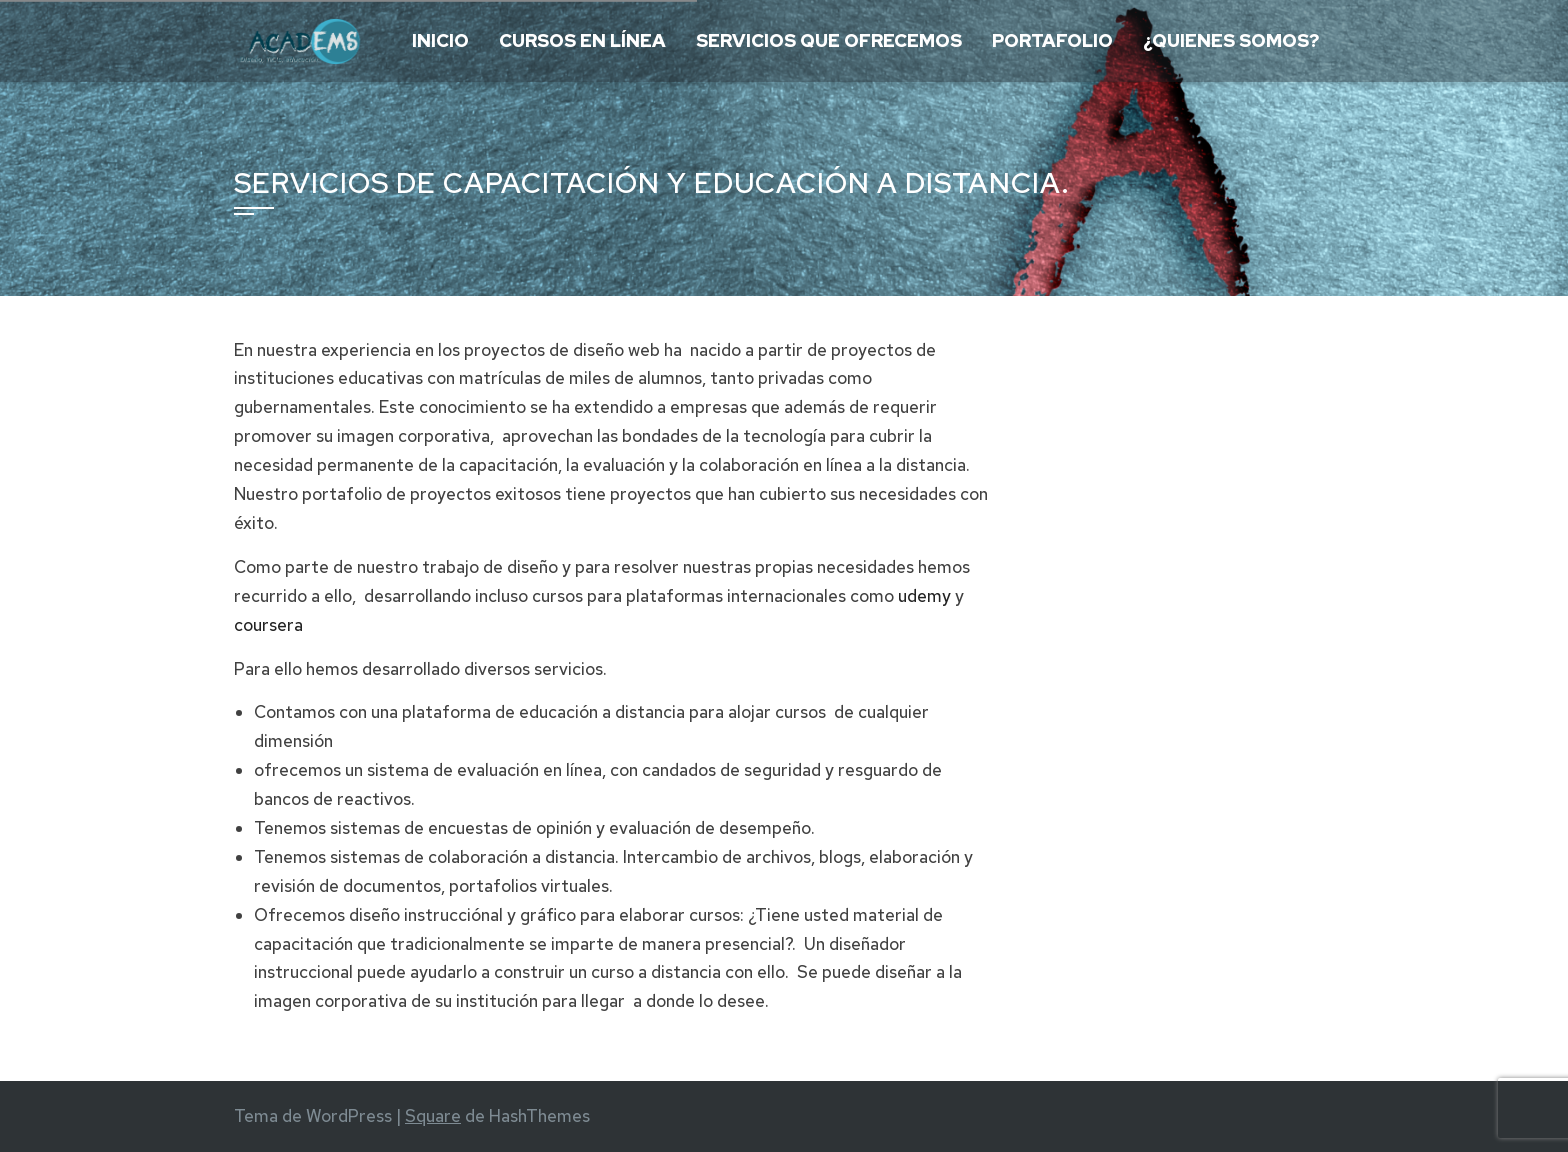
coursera (268, 625)
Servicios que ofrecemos (829, 40)
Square (433, 1116)
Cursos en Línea (582, 40)
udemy (924, 596)
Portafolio (1052, 40)
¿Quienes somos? (1231, 40)
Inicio (440, 40)
